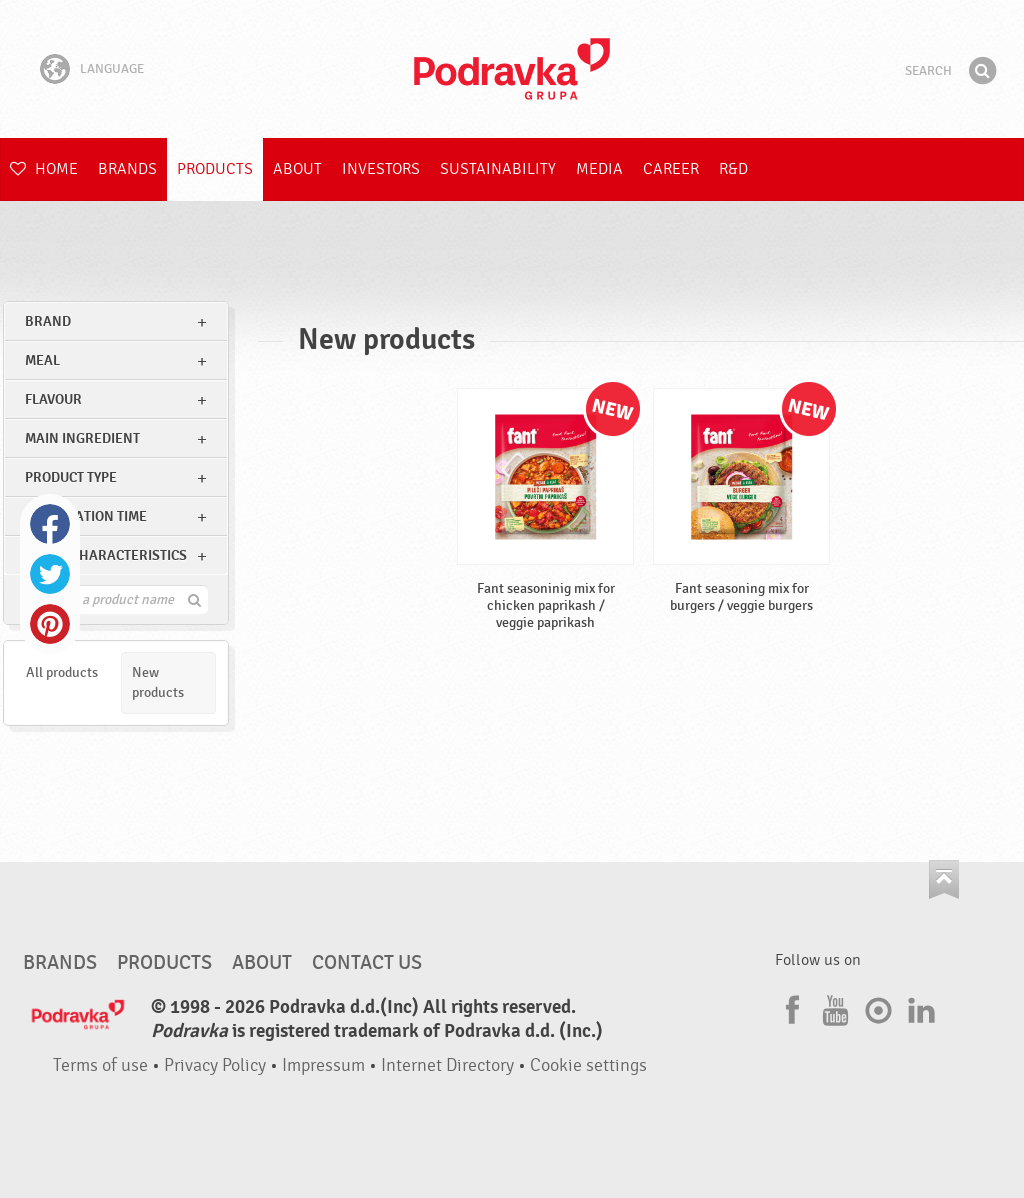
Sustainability (498, 169)
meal (42, 360)
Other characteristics (106, 555)
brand (48, 321)
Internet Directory (447, 1065)
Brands (127, 169)
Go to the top (944, 879)
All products (62, 672)
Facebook (50, 524)
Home (44, 169)
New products (158, 682)
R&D (733, 169)
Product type (71, 477)
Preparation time (86, 516)
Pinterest (50, 624)
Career (671, 169)
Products (215, 169)
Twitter (50, 574)
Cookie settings (588, 1065)
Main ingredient (82, 438)
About (297, 169)
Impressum (323, 1065)
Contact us (367, 963)
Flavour (53, 399)
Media (599, 169)
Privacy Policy (215, 1065)
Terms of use (100, 1065)
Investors (381, 169)
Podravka (512, 69)
